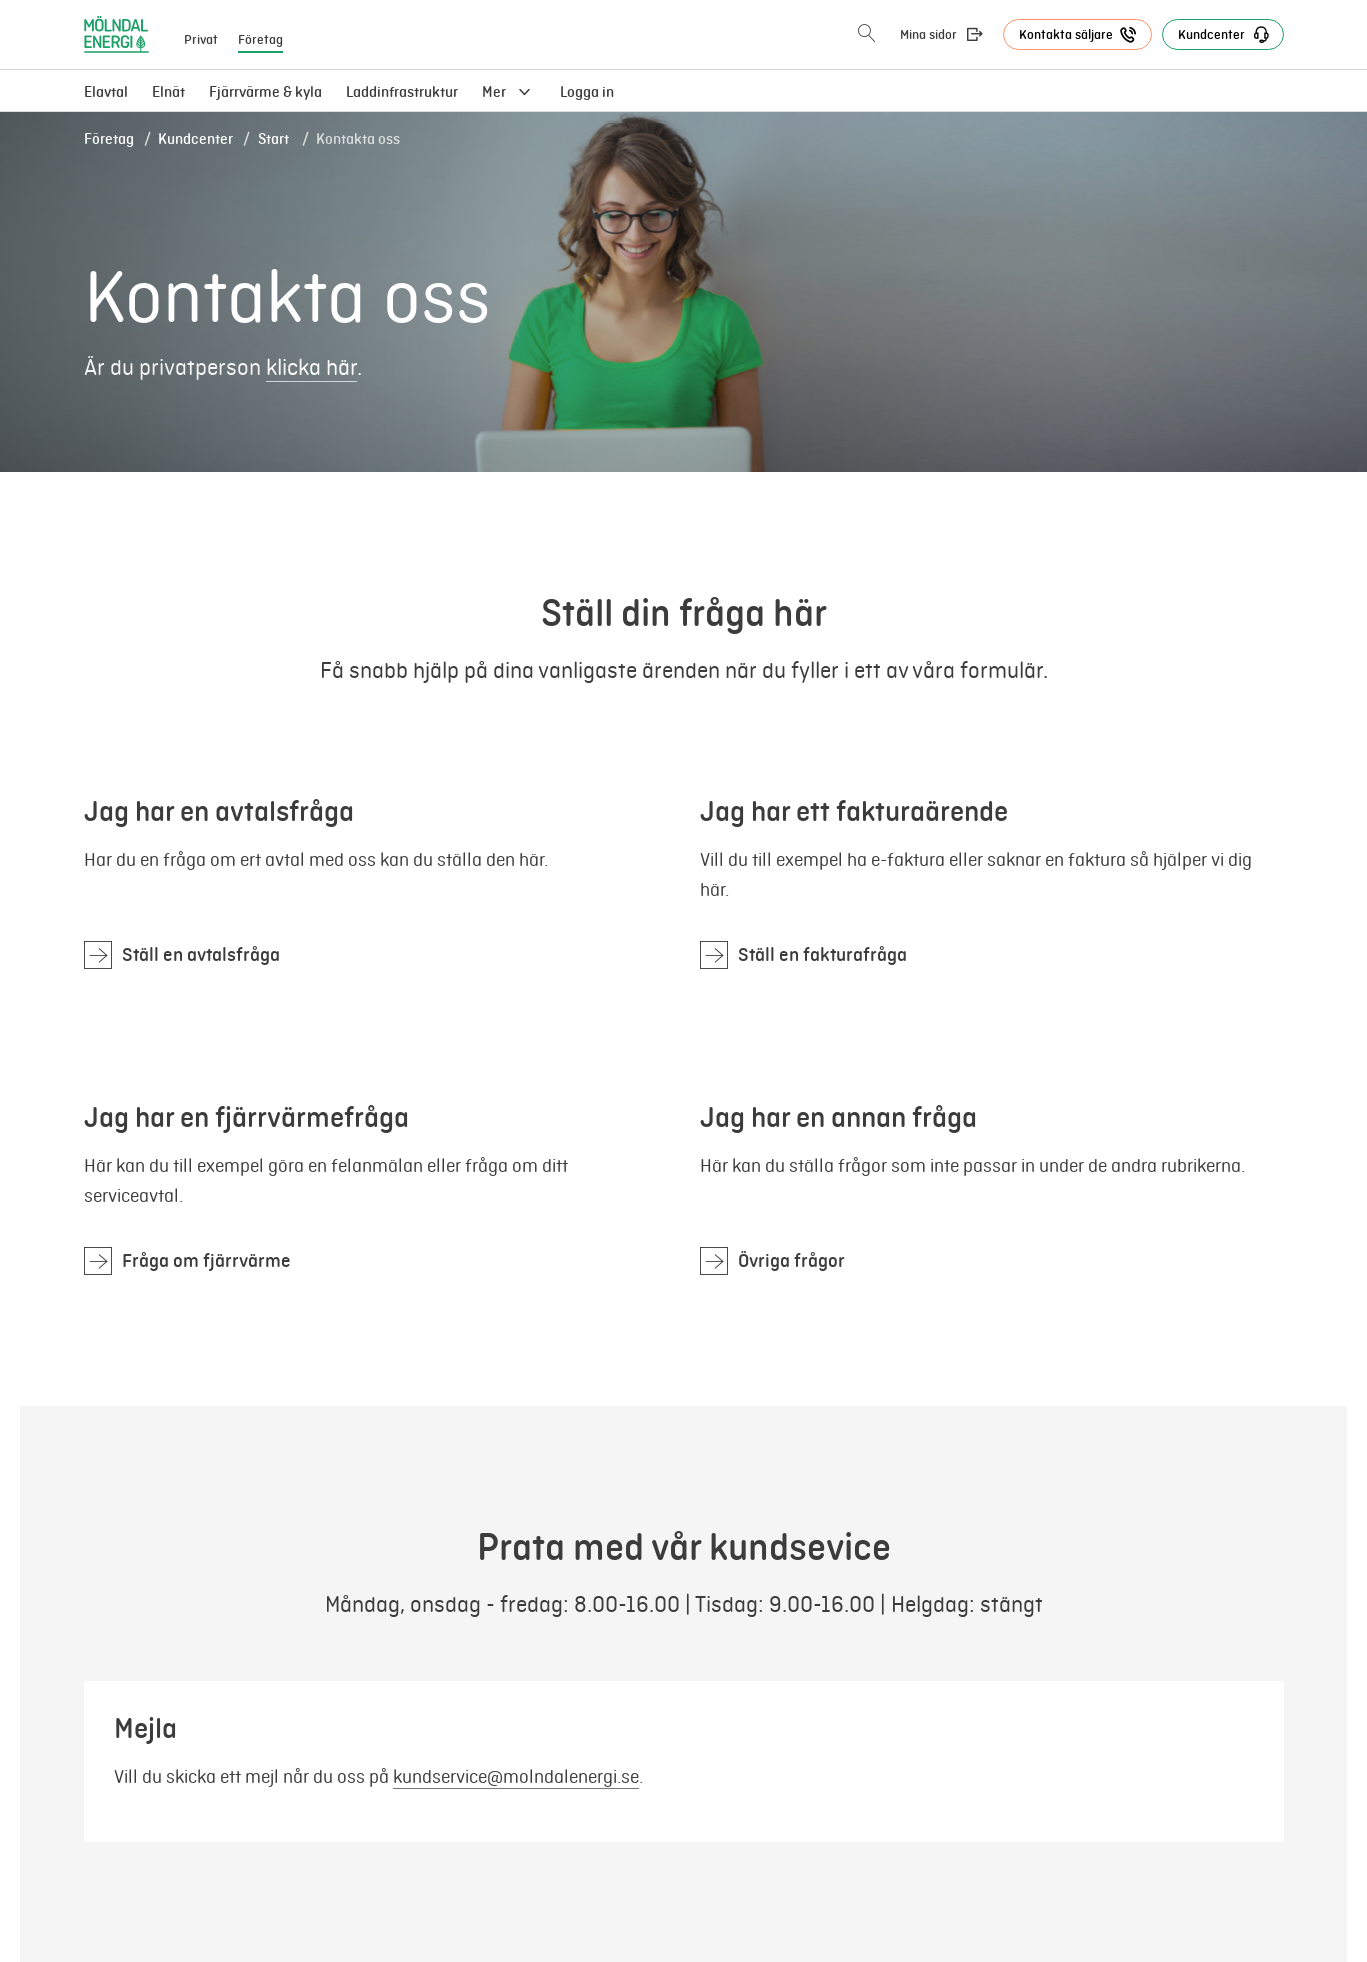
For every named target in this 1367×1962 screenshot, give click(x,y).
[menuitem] (168, 92)
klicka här (311, 367)
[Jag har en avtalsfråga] (182, 955)
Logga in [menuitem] (587, 92)
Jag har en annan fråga (838, 1117)
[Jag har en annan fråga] (772, 1261)
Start (275, 139)
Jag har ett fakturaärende (854, 811)
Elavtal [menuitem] (106, 92)
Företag (109, 139)
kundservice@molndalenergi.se (516, 1776)
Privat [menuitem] (201, 40)
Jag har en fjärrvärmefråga (246, 1117)
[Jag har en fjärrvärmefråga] (187, 1261)
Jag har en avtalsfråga (219, 811)
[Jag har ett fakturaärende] (803, 955)
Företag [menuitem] (260, 40)
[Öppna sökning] (866, 34)
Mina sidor (928, 35)
